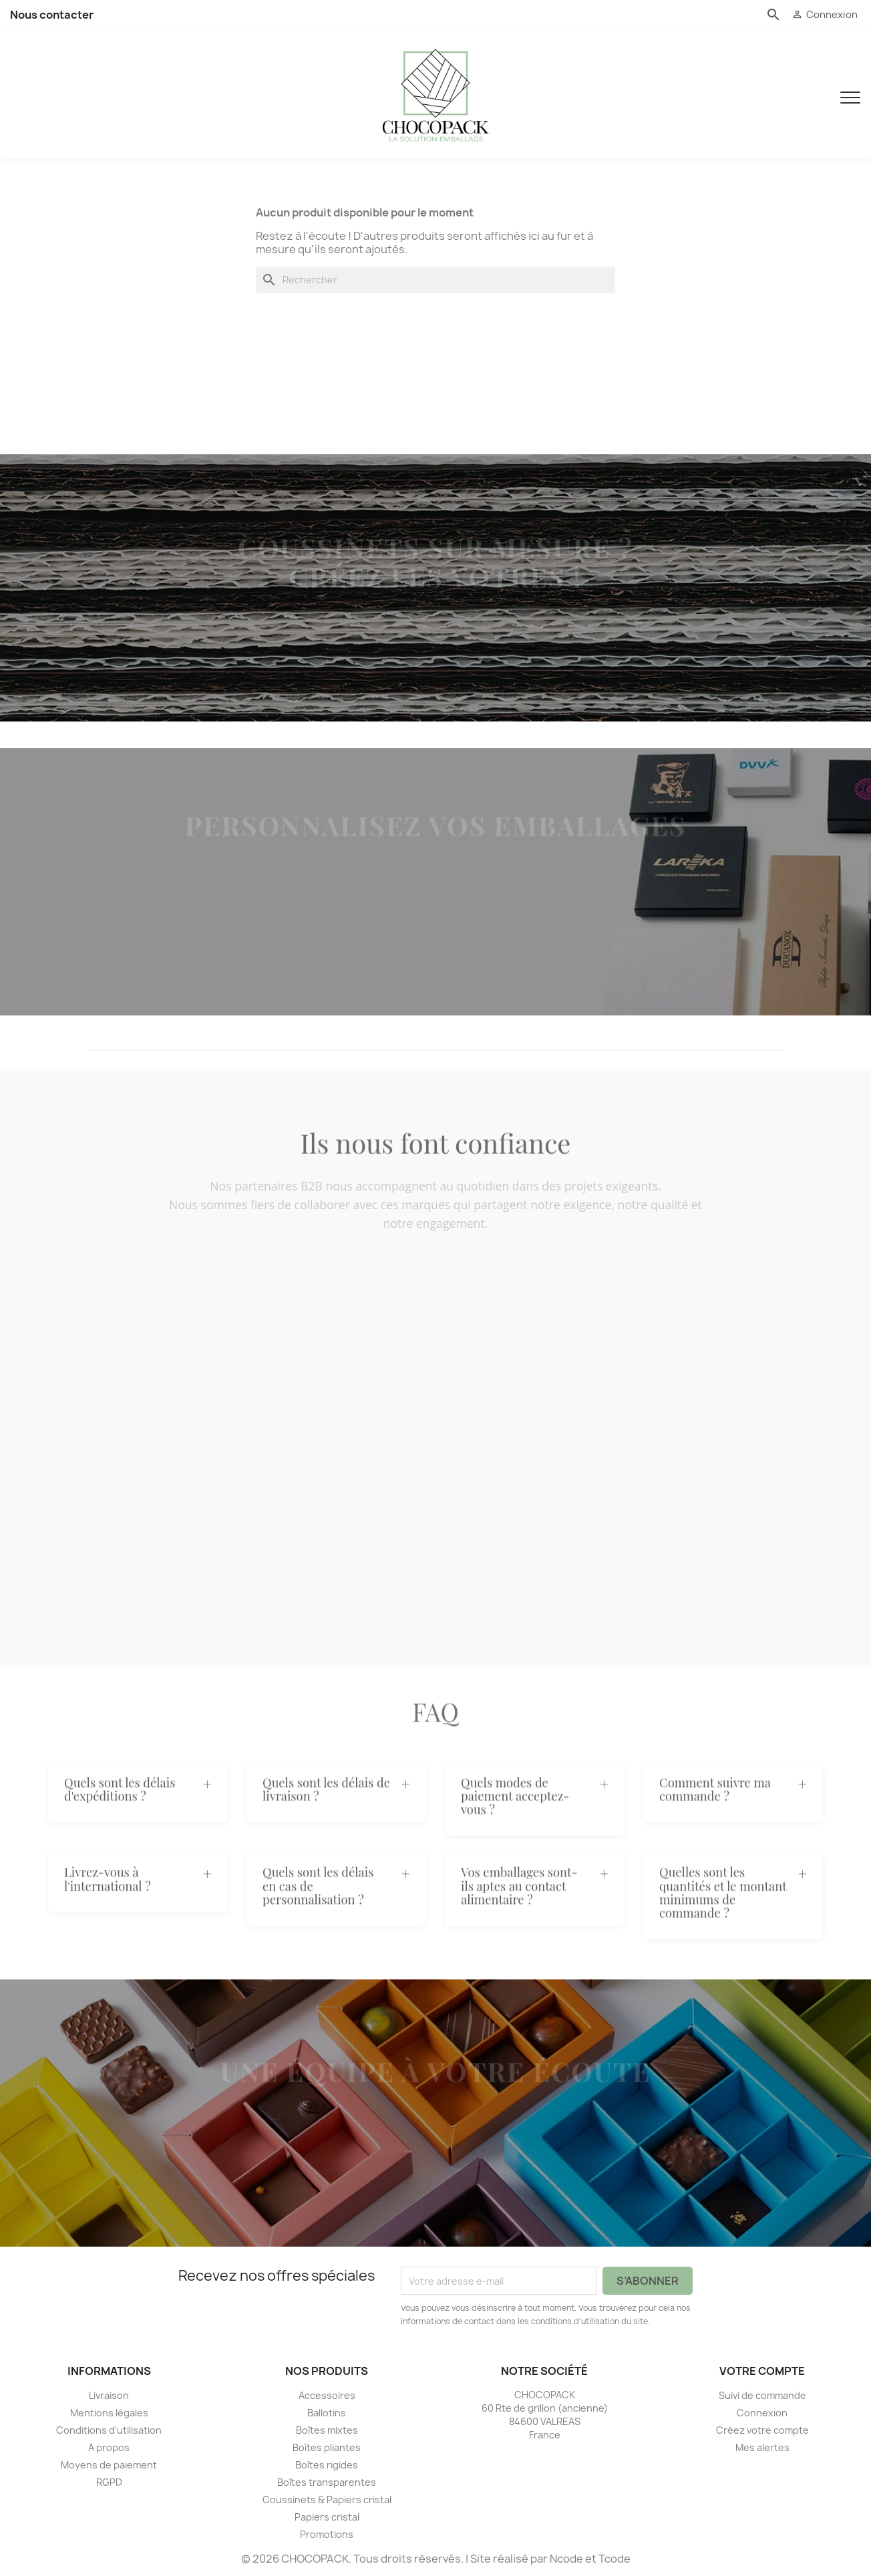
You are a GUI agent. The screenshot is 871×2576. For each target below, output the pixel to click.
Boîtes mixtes (327, 2430)
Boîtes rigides (326, 2464)
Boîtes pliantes (327, 2447)
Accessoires (327, 2395)
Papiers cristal (327, 2517)
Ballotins (326, 2412)
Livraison (109, 2395)
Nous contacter (52, 14)
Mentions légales (109, 2412)
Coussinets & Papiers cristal (327, 2499)
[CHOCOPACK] (435, 94)
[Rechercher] (435, 280)
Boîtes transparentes (326, 2482)
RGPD (109, 2482)
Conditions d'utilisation (109, 2430)
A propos (109, 2447)
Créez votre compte (762, 2430)
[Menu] (850, 94)
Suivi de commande (762, 2395)
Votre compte (762, 2371)
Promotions (326, 2534)
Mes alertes (762, 2447)
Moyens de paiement (109, 2464)
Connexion (762, 2412)
